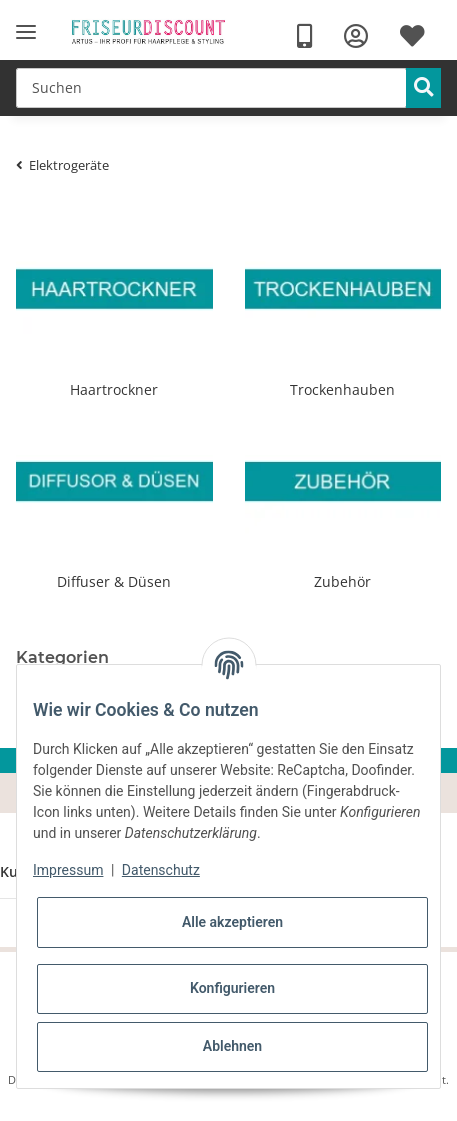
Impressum (68, 870)
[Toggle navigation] (26, 32)
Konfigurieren (232, 988)
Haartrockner (114, 389)
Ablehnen (232, 1046)
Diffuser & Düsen (114, 581)
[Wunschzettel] (412, 36)
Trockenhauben (342, 389)
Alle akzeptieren (232, 922)
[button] (356, 36)
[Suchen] (211, 88)
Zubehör (342, 581)
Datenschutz (161, 870)
